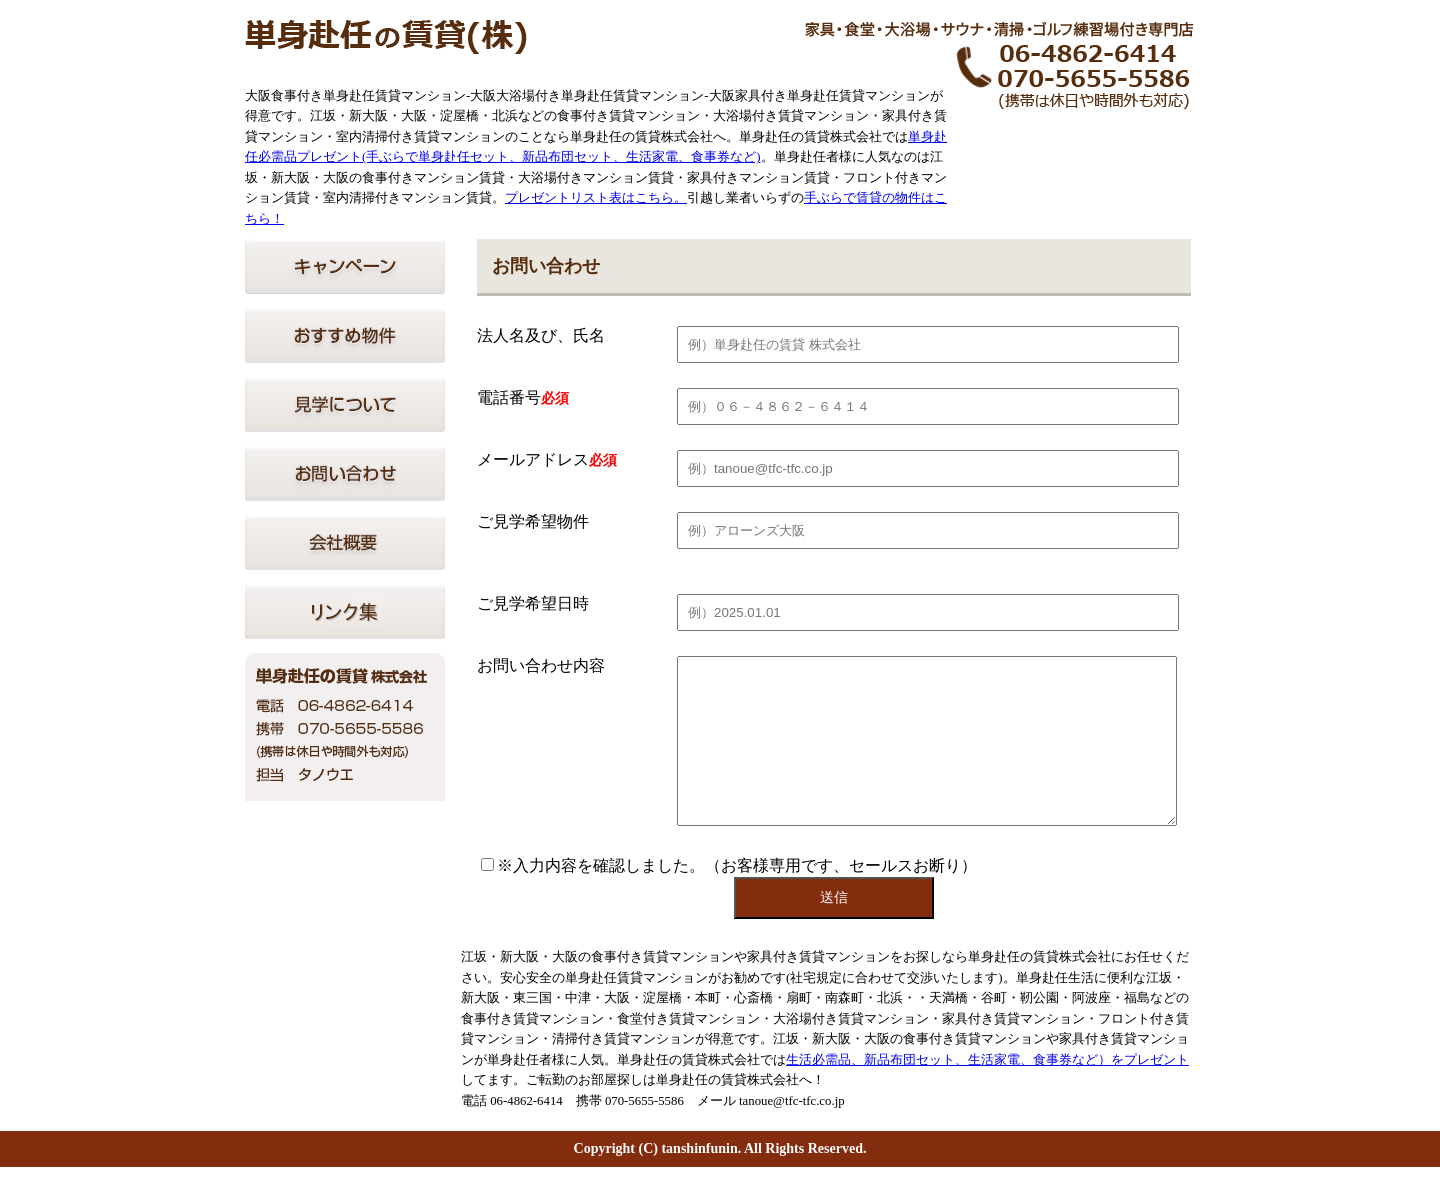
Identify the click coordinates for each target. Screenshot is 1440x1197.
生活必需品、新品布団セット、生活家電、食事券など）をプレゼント (987, 1090)
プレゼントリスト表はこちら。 (596, 198)
